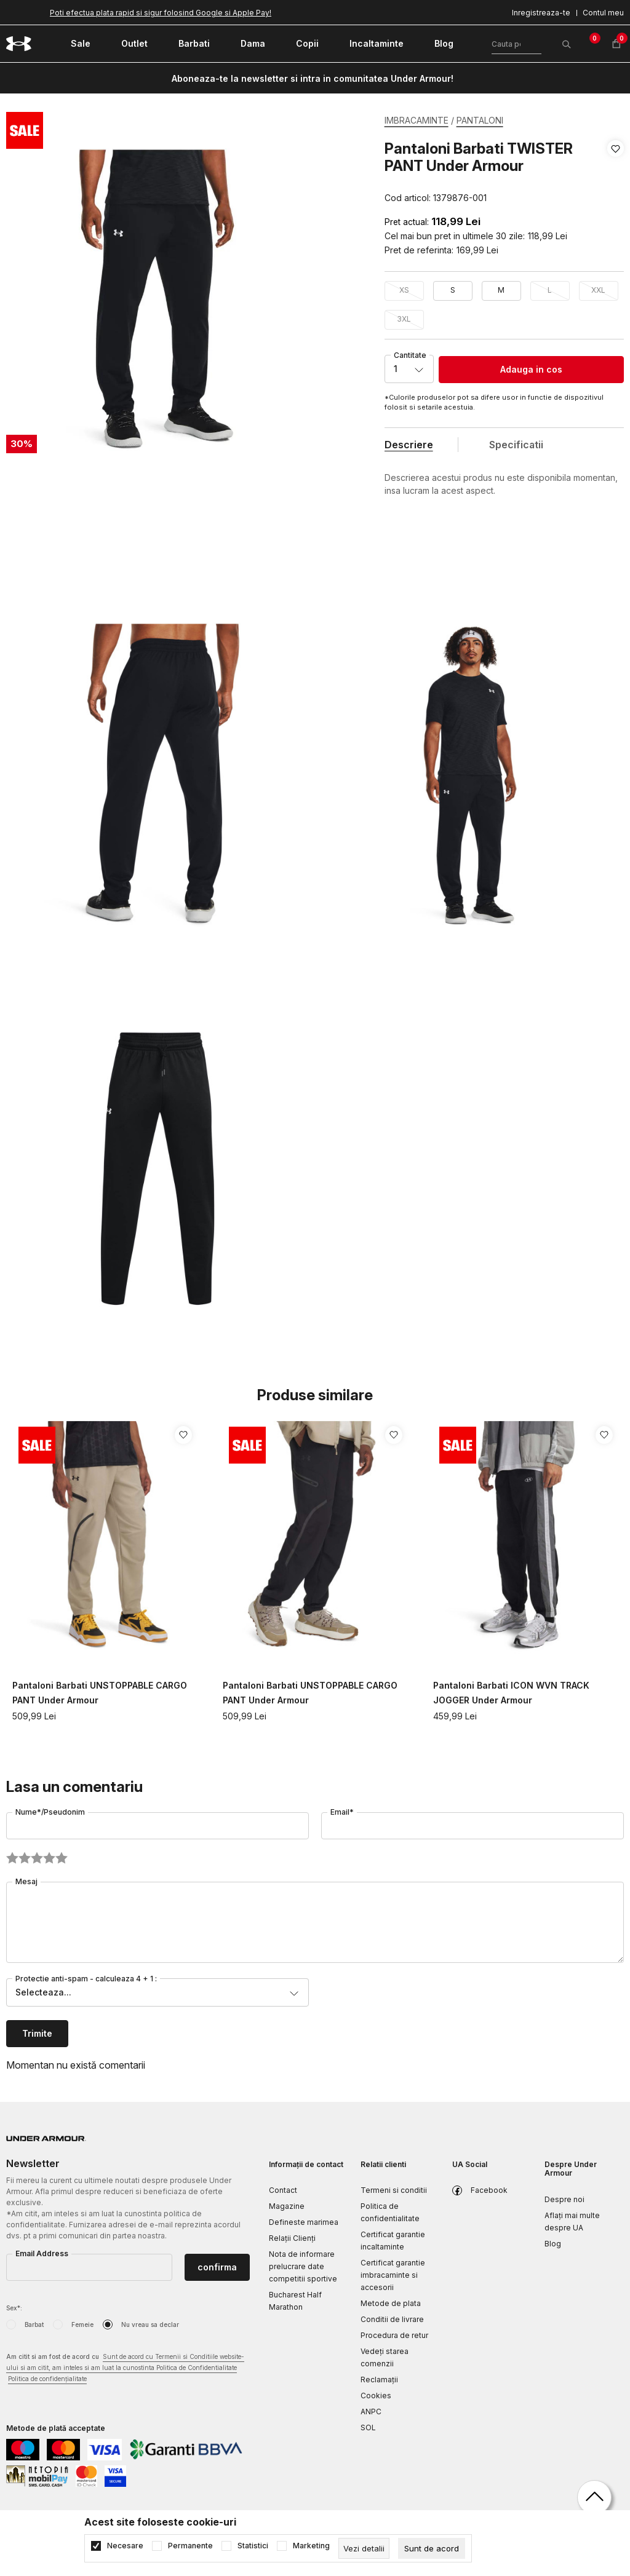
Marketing (311, 2546)
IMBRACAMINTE (417, 120)
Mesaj (26, 1881)
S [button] (452, 290)
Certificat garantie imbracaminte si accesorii (393, 2275)
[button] (615, 173)
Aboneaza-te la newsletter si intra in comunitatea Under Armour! (312, 78)
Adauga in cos (531, 369)
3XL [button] (404, 318)
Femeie (82, 2324)
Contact (283, 2190)
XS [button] (404, 290)
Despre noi (564, 2199)
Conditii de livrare (392, 2319)
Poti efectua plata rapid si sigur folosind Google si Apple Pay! (160, 12)
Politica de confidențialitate (47, 2378)
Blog (552, 2243)
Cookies (376, 2395)
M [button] (501, 290)
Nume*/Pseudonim (50, 1812)
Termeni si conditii (394, 2190)
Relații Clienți (292, 2238)
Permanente (190, 2546)
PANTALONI (480, 120)
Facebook (489, 2190)
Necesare (125, 2546)
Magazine (287, 2206)
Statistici (252, 2546)
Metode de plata (391, 2303)
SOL (368, 2427)
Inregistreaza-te (541, 12)
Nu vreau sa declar (150, 2324)
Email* (342, 1812)
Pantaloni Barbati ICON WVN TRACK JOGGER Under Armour (511, 1692)
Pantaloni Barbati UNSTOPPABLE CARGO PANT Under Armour (99, 1692)
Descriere (409, 444)
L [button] (550, 290)
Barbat (34, 2324)
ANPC (371, 2411)
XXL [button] (598, 290)
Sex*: (14, 2308)
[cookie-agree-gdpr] (431, 2548)
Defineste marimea (303, 2222)
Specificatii (516, 444)
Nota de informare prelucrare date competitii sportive (303, 2266)
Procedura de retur (394, 2335)
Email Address (41, 2253)
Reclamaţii (379, 2379)
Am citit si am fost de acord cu (125, 2368)
